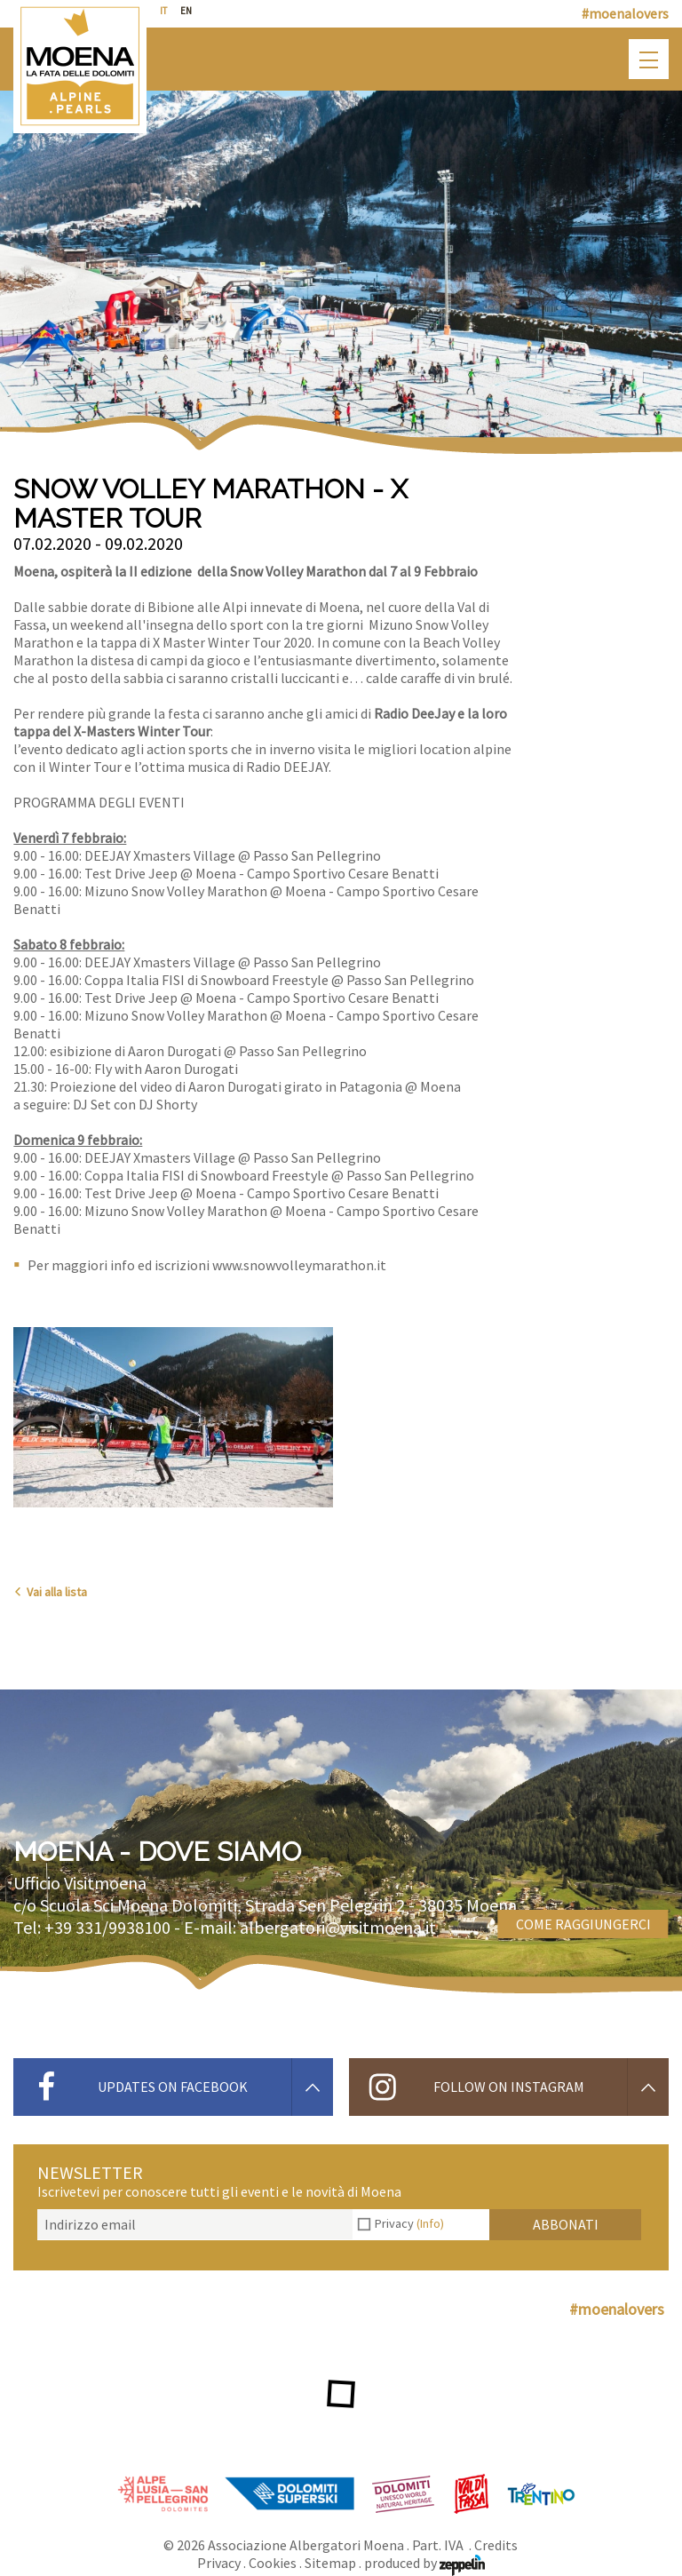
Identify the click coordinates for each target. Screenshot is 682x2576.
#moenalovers (625, 13)
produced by (424, 2563)
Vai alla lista (50, 1592)
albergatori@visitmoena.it (338, 1927)
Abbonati (566, 2224)
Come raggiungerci (583, 1924)
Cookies (273, 2563)
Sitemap (330, 2563)
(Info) (430, 2223)
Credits (496, 2545)
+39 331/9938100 (107, 1927)
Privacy (409, 2223)
